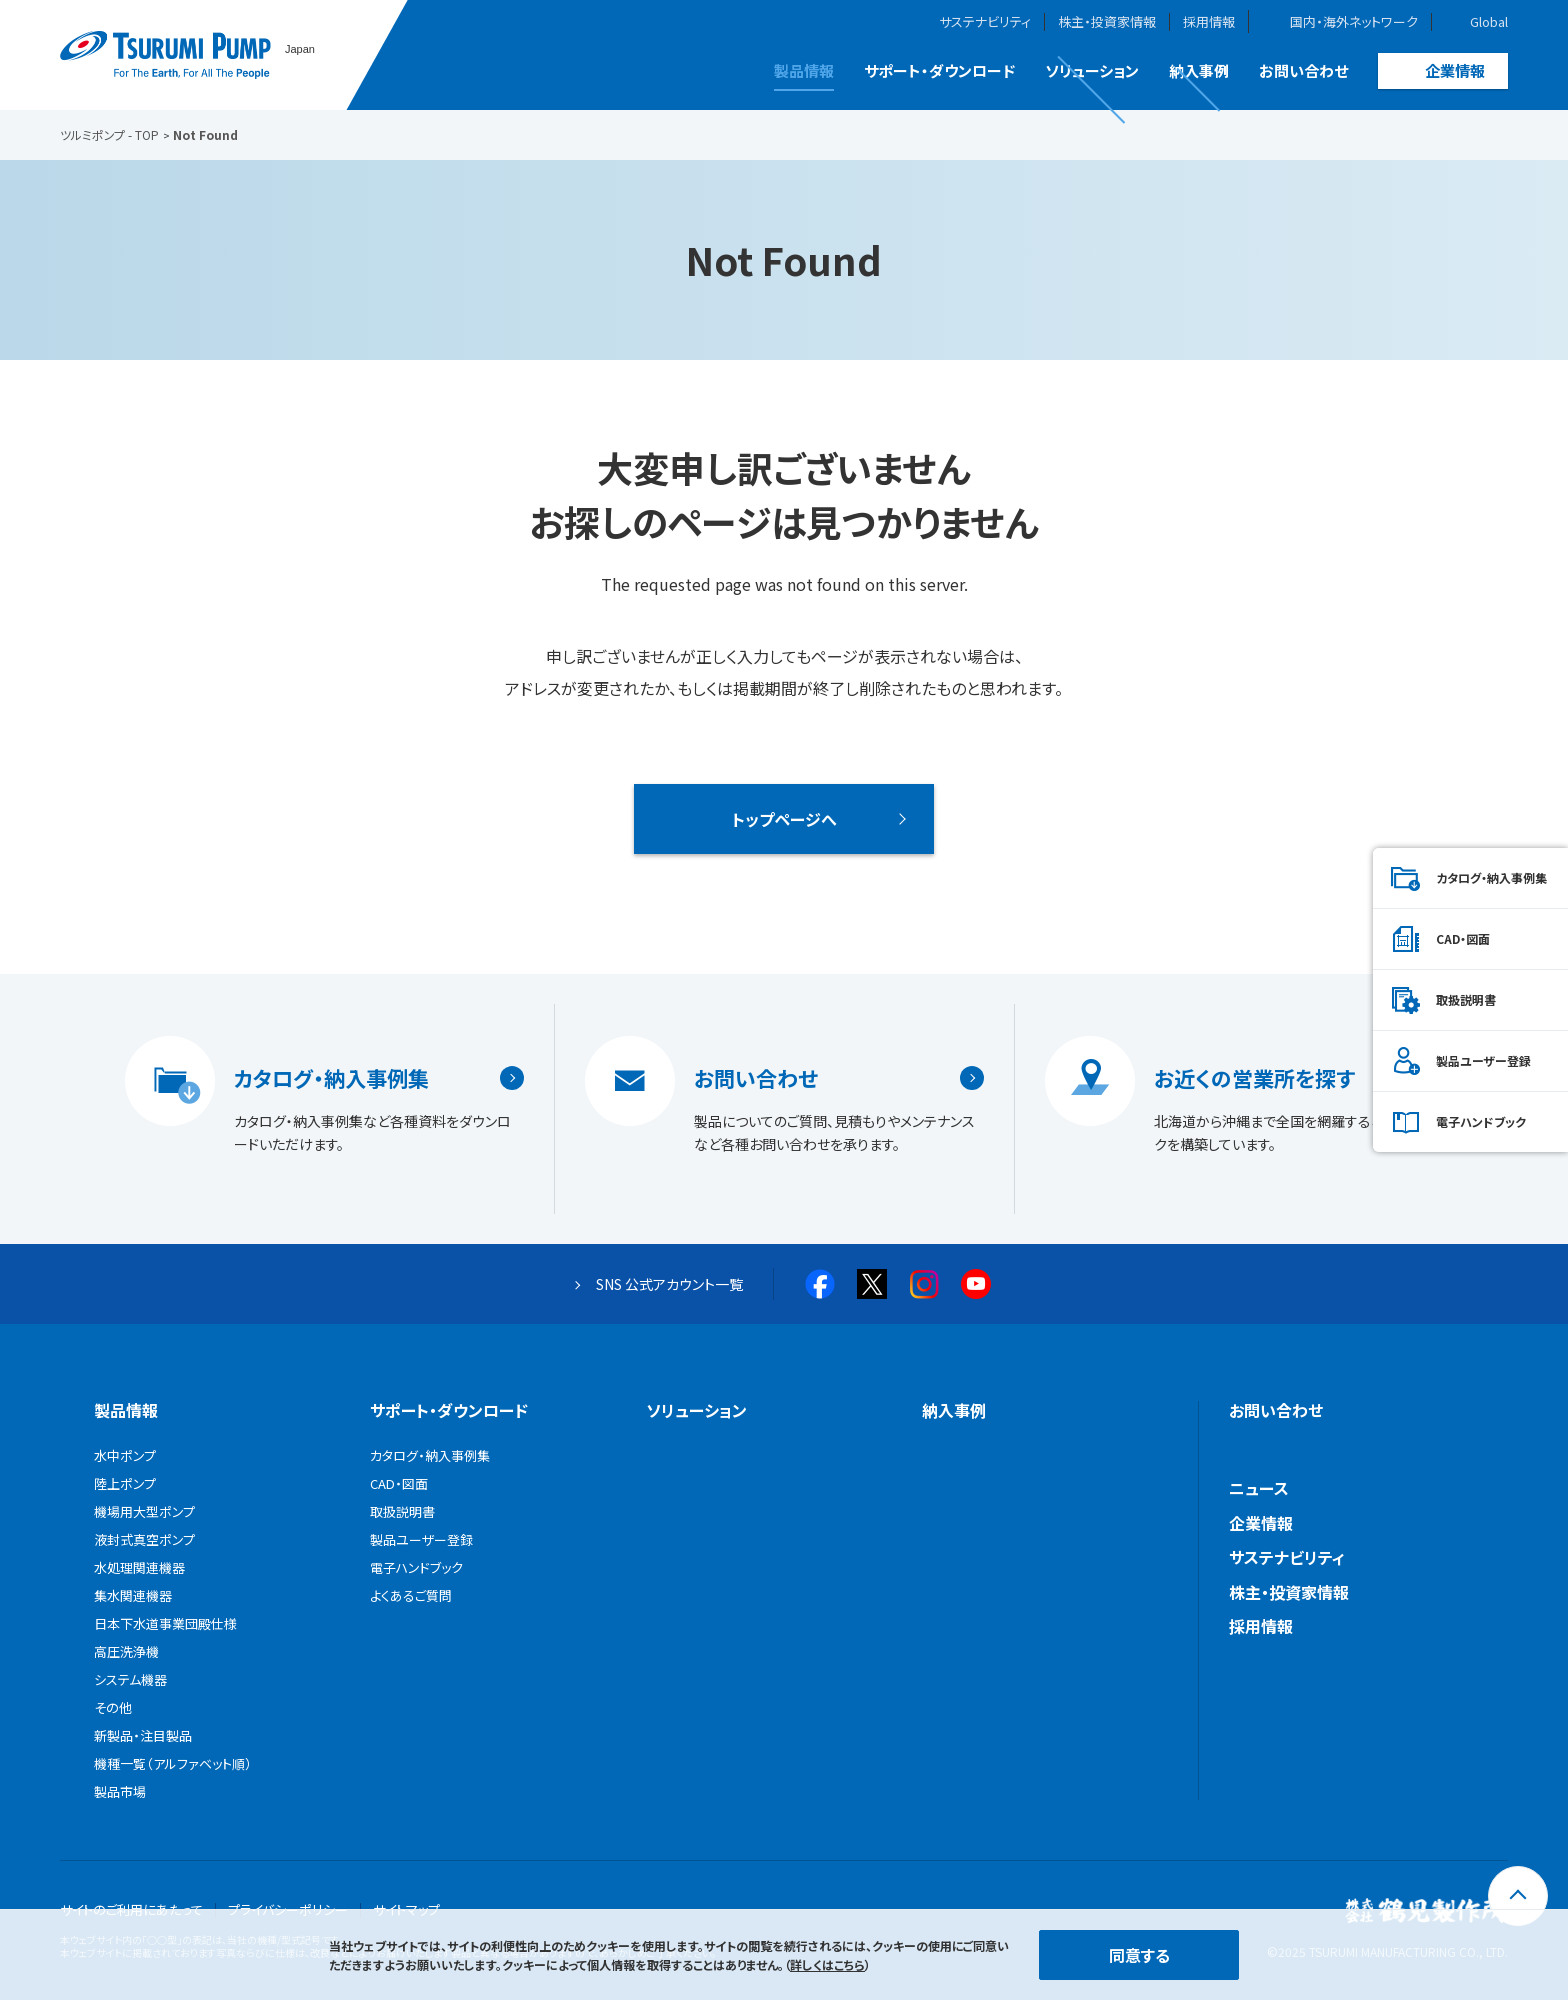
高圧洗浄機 (126, 1651)
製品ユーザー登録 (1483, 1060)
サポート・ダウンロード (939, 70)
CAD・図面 (1463, 938)
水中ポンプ (125, 1455)
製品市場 (120, 1791)
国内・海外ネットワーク (1354, 21)
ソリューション (1092, 70)
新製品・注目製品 (143, 1735)
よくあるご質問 (411, 1595)
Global (1489, 22)
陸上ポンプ (125, 1483)
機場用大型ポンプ (144, 1511)
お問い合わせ (1303, 70)
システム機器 (130, 1679)
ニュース (1259, 1488)
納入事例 (1199, 70)
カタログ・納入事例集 (331, 1078)
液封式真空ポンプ (144, 1539)
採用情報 (1209, 22)
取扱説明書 (1466, 999)
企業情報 (1455, 70)
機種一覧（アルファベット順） (173, 1763)
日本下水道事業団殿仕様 (165, 1623)
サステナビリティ (985, 22)
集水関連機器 (133, 1595)
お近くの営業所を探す (1254, 1078)
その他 (113, 1707)
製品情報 (804, 70)
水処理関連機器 (139, 1567)
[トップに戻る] (1518, 1896)
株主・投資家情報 (1107, 22)
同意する (1139, 1955)
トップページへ (784, 819)
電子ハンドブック (1481, 1121)
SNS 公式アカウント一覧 (669, 1284)
